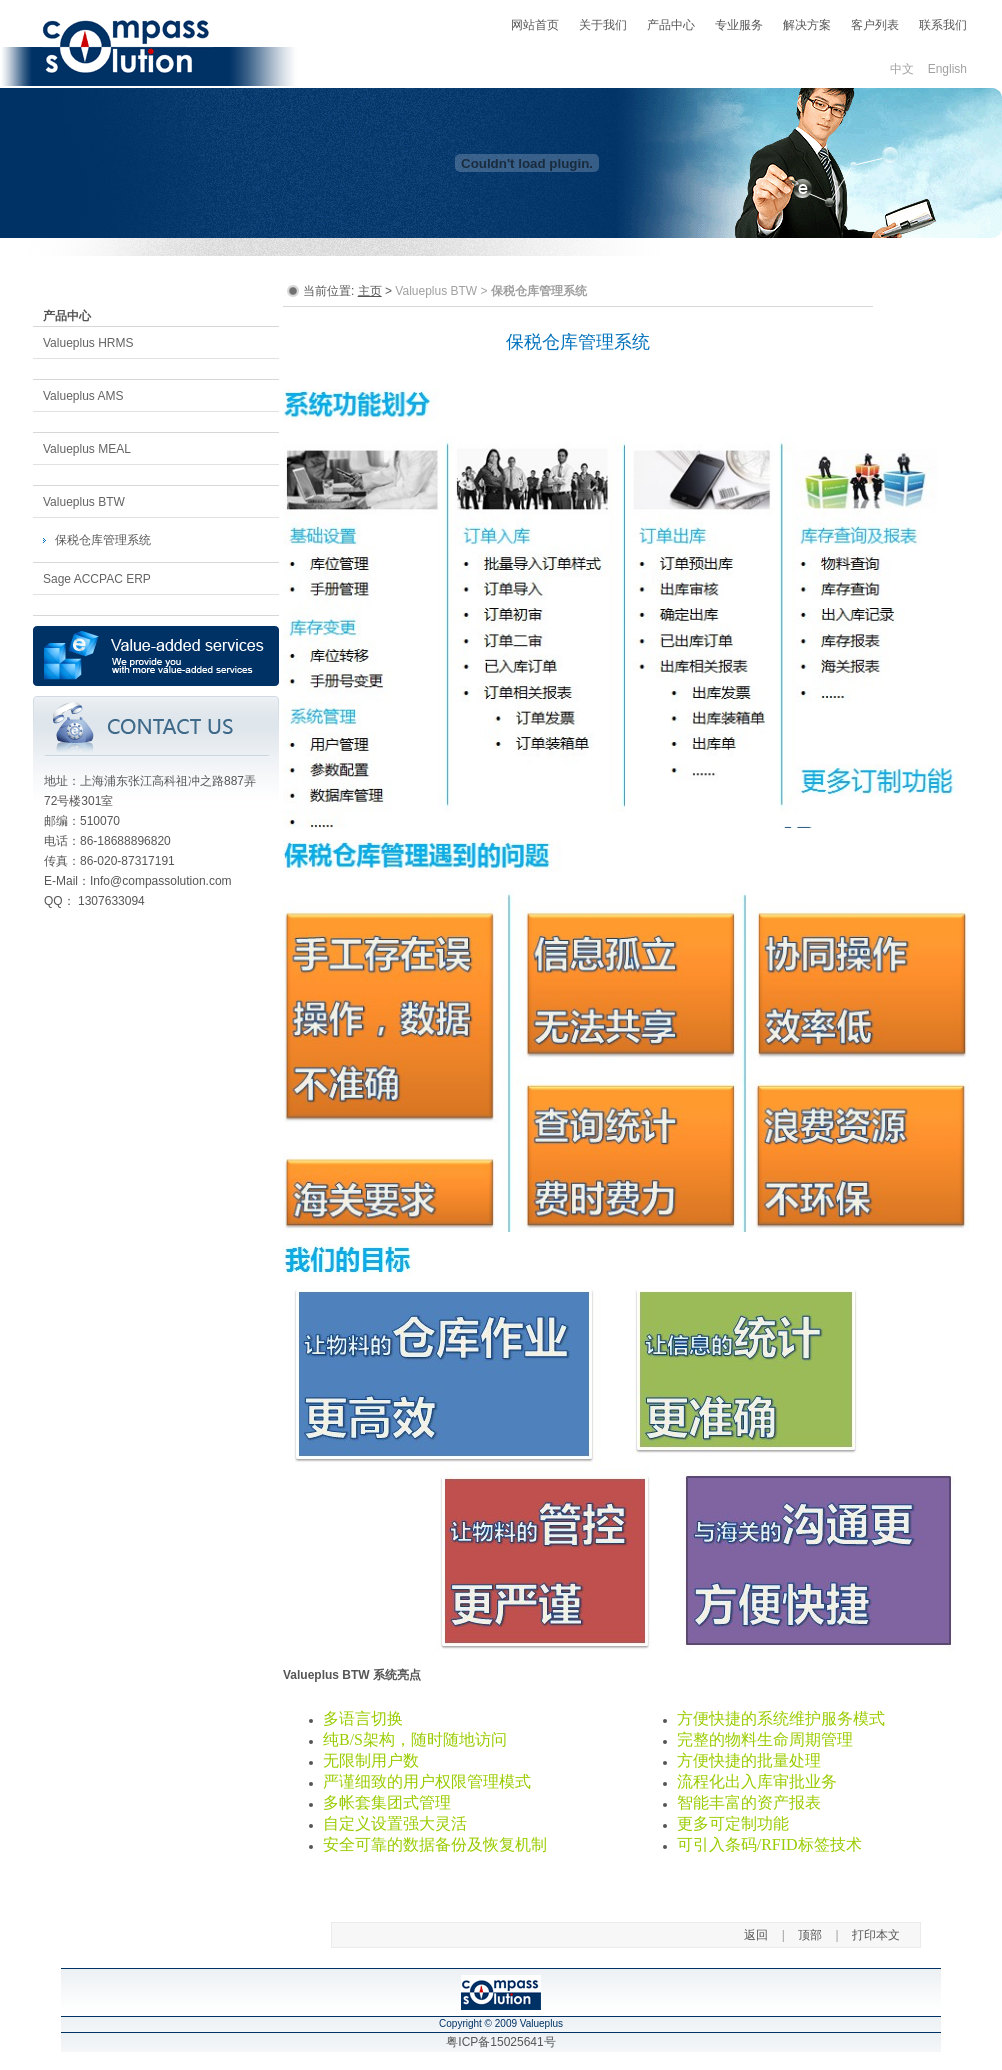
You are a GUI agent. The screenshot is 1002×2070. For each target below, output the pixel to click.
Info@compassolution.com (161, 881)
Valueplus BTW (84, 502)
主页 (370, 291)
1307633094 (111, 901)
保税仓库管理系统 (103, 540)
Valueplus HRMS (88, 343)
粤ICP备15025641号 (500, 2042)
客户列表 (875, 25)
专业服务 (739, 25)
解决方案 (807, 25)
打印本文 (876, 1935)
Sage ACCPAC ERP (97, 579)
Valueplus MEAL (87, 449)
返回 (756, 1935)
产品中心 (671, 25)
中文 (902, 69)
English (947, 69)
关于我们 (603, 25)
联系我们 (943, 25)
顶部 (810, 1935)
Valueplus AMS (83, 396)
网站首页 (535, 25)
